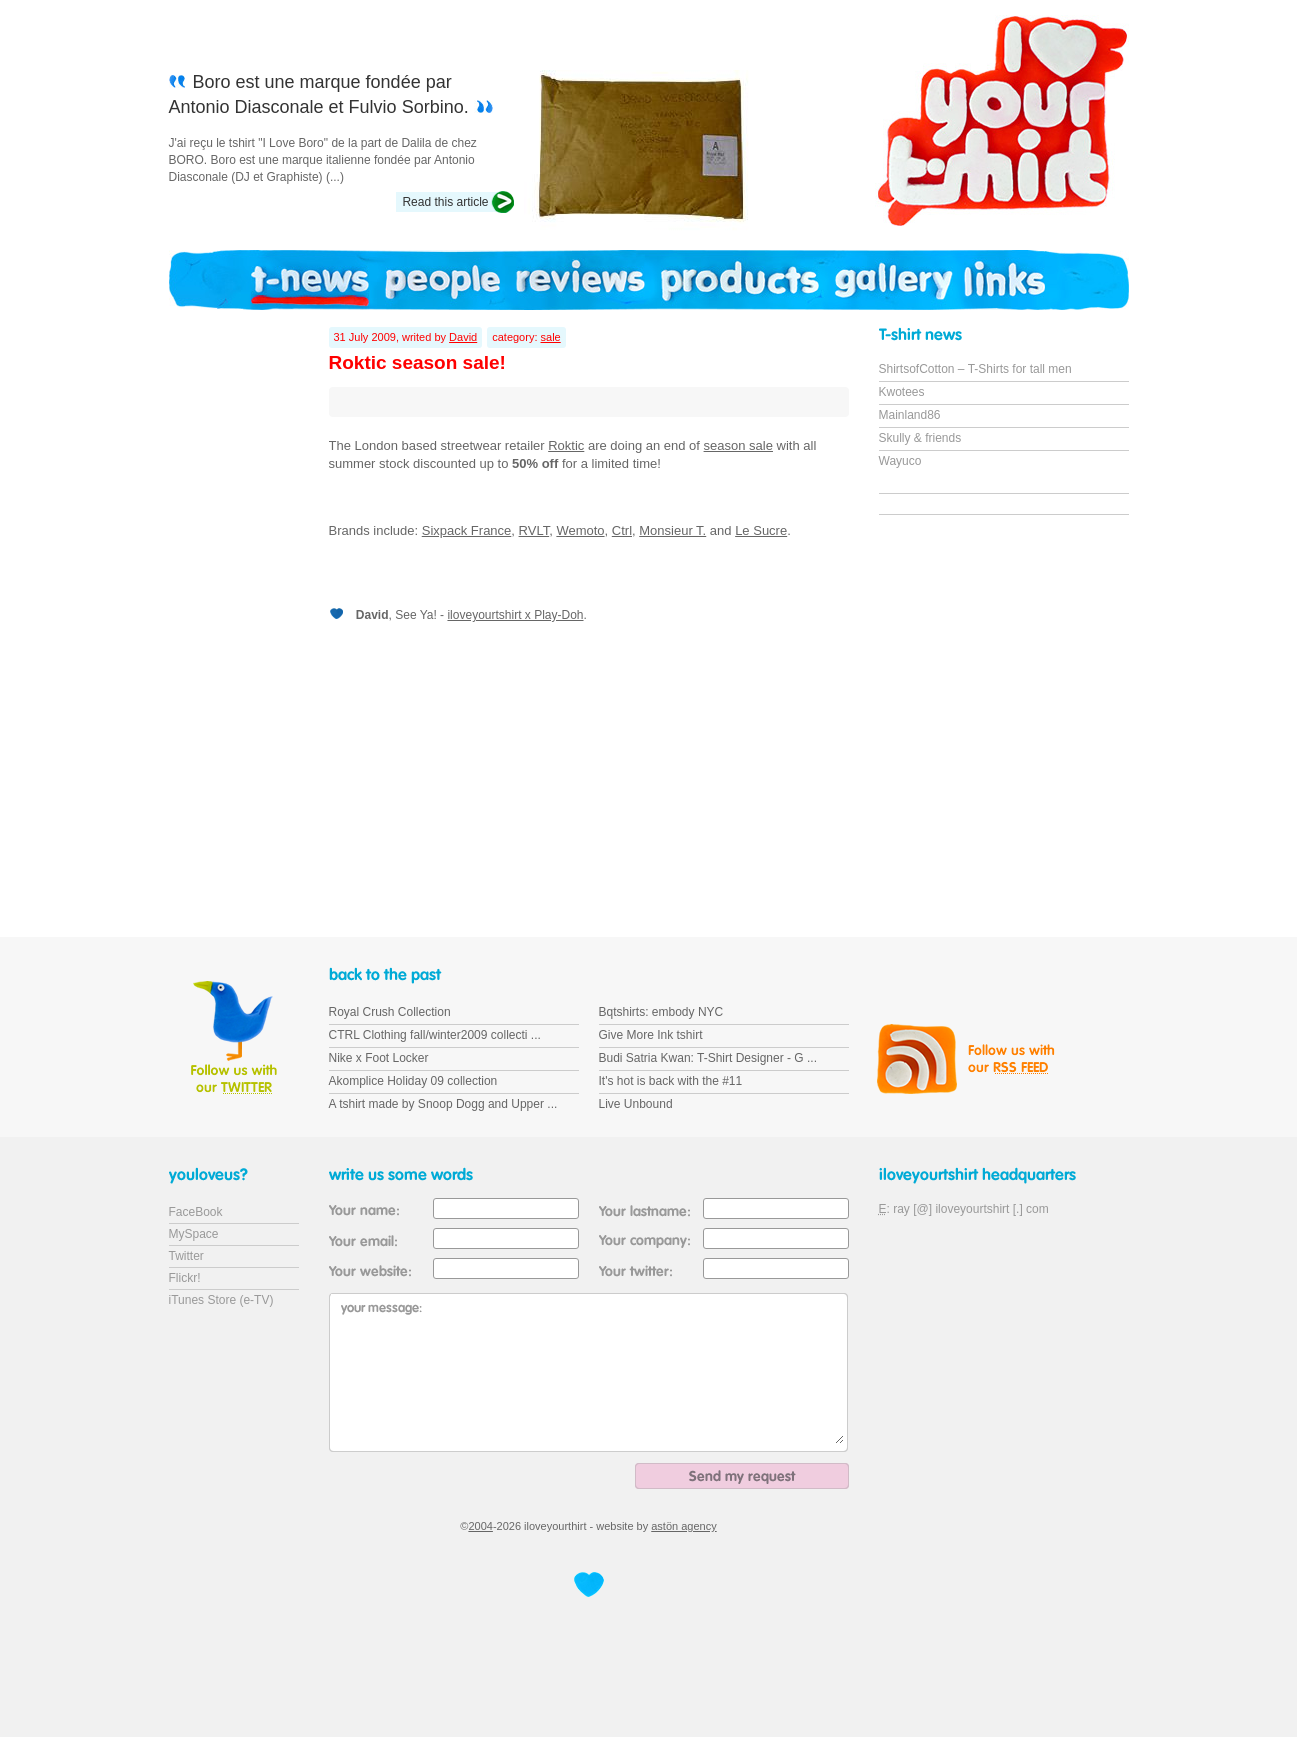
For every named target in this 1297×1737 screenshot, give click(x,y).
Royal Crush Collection (390, 1012)
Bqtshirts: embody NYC (661, 1012)
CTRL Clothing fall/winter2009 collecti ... (435, 1035)
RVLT (534, 530)
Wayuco (900, 461)
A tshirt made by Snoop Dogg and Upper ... (443, 1104)
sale (551, 337)
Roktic (566, 445)
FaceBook (196, 1212)
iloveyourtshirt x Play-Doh (515, 615)
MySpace (194, 1234)
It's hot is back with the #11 (671, 1081)
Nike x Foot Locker (379, 1058)
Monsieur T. (672, 530)
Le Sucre (761, 530)
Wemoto (580, 530)
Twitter (186, 1256)
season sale (738, 445)
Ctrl (622, 530)
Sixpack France (467, 530)
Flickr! (185, 1278)
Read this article (445, 202)
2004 (480, 1526)
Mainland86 (910, 415)
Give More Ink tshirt (651, 1035)
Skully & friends (920, 438)
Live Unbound (636, 1104)
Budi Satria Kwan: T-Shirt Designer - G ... (708, 1058)
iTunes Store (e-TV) (221, 1300)
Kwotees (902, 392)
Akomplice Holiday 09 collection (413, 1081)
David (463, 337)
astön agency (683, 1526)
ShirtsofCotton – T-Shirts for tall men (975, 369)
